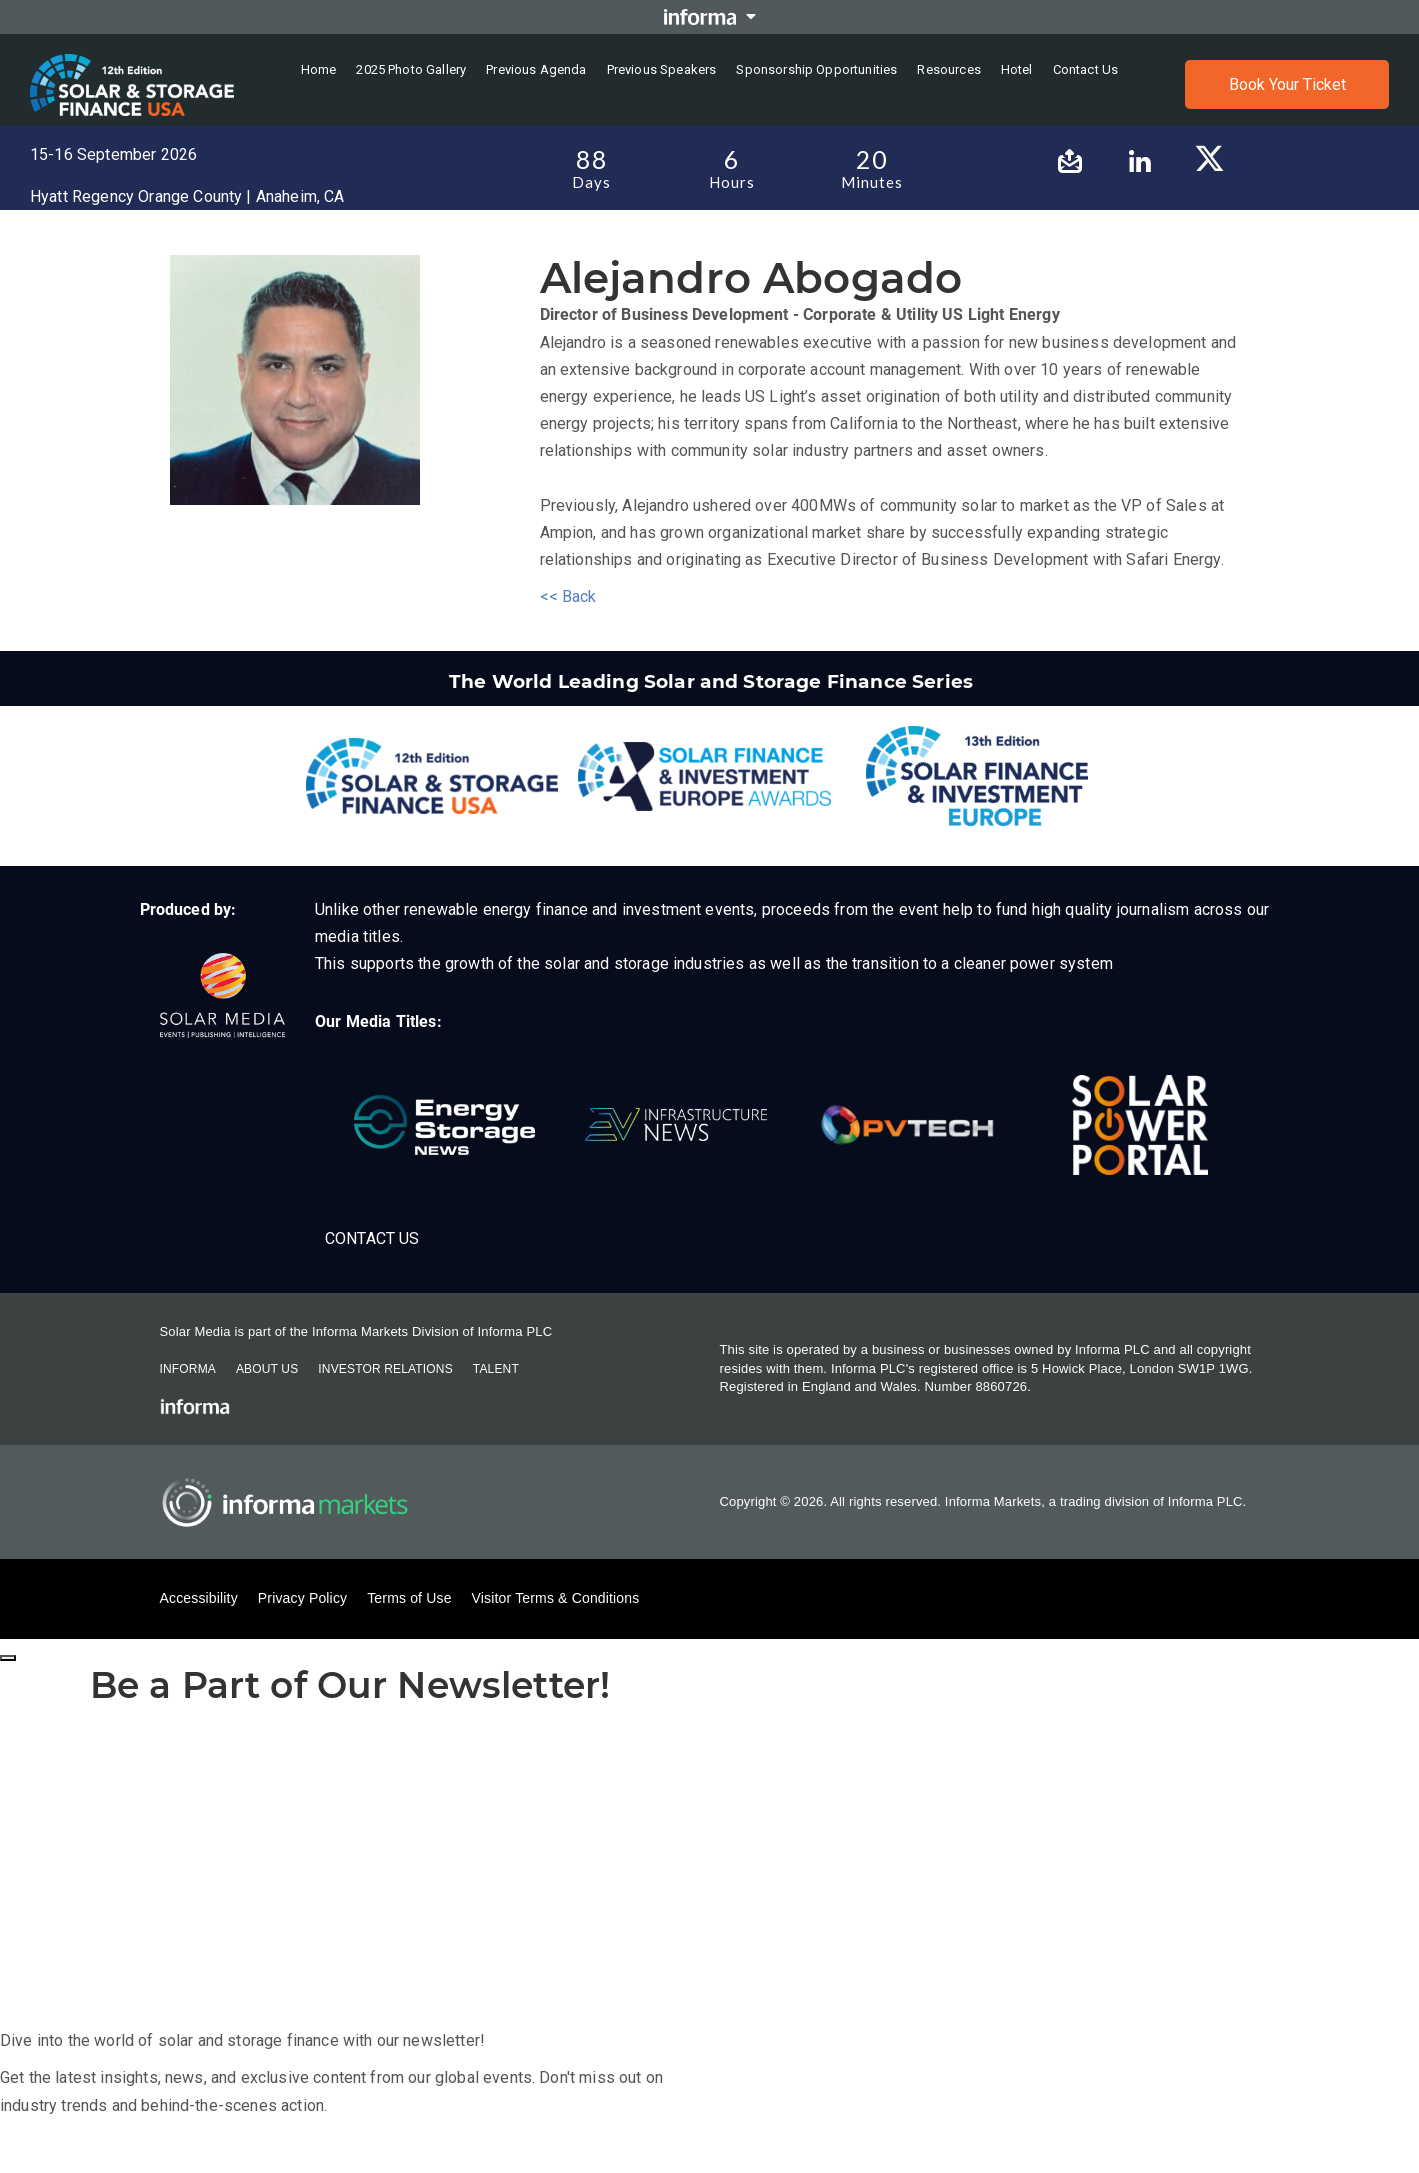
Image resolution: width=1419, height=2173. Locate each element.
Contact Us (372, 1238)
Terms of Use (409, 1598)
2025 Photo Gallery (411, 69)
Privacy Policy (302, 1598)
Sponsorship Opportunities (816, 69)
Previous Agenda (536, 69)
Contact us (1086, 69)
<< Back (568, 596)
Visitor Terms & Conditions (556, 1598)
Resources (948, 69)
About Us (267, 1369)
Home (319, 69)
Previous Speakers (662, 69)
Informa (188, 1369)
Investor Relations (385, 1369)
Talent (496, 1369)
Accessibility (199, 1598)
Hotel (1017, 69)
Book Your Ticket (1287, 84)
